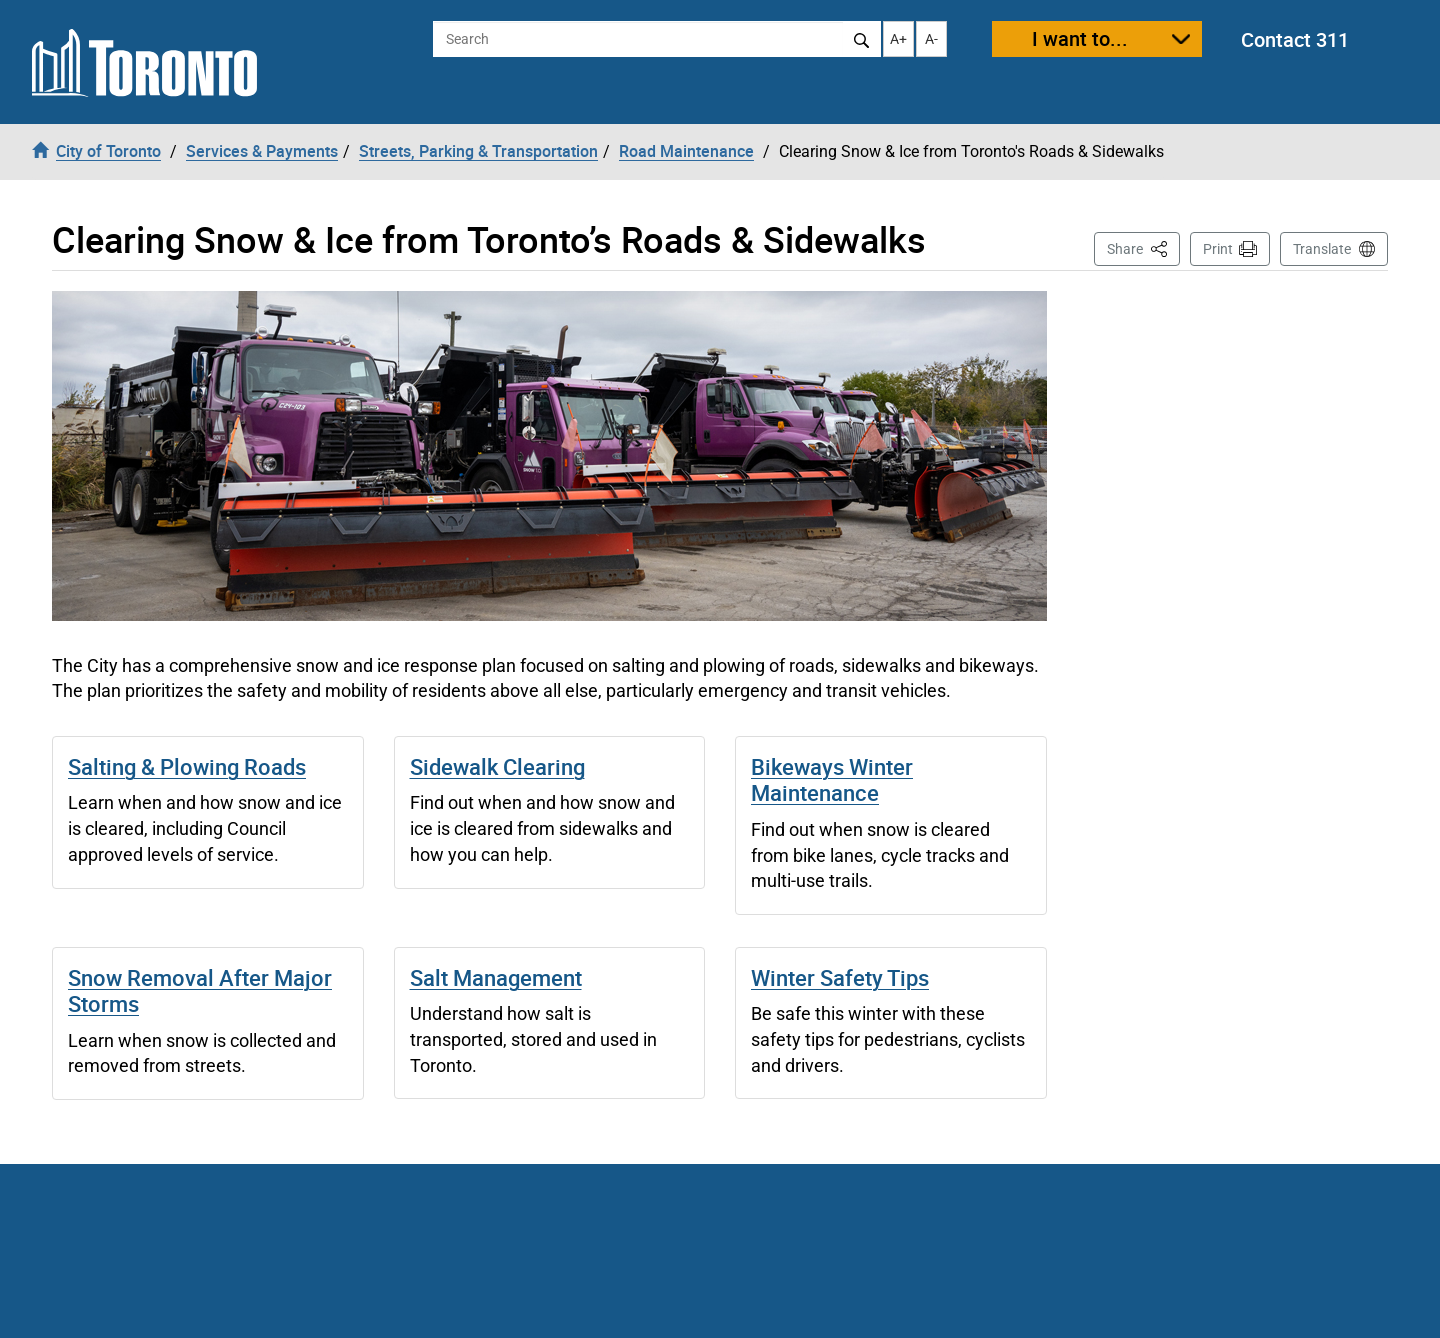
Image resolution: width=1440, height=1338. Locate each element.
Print (1218, 249)
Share (1143, 247)
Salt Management (496, 977)
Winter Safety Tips (840, 977)
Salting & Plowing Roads (187, 766)
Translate (1322, 249)
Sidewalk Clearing (497, 766)
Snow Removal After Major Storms (200, 990)
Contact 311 (1295, 39)
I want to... (1080, 38)
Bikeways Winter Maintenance (832, 779)
